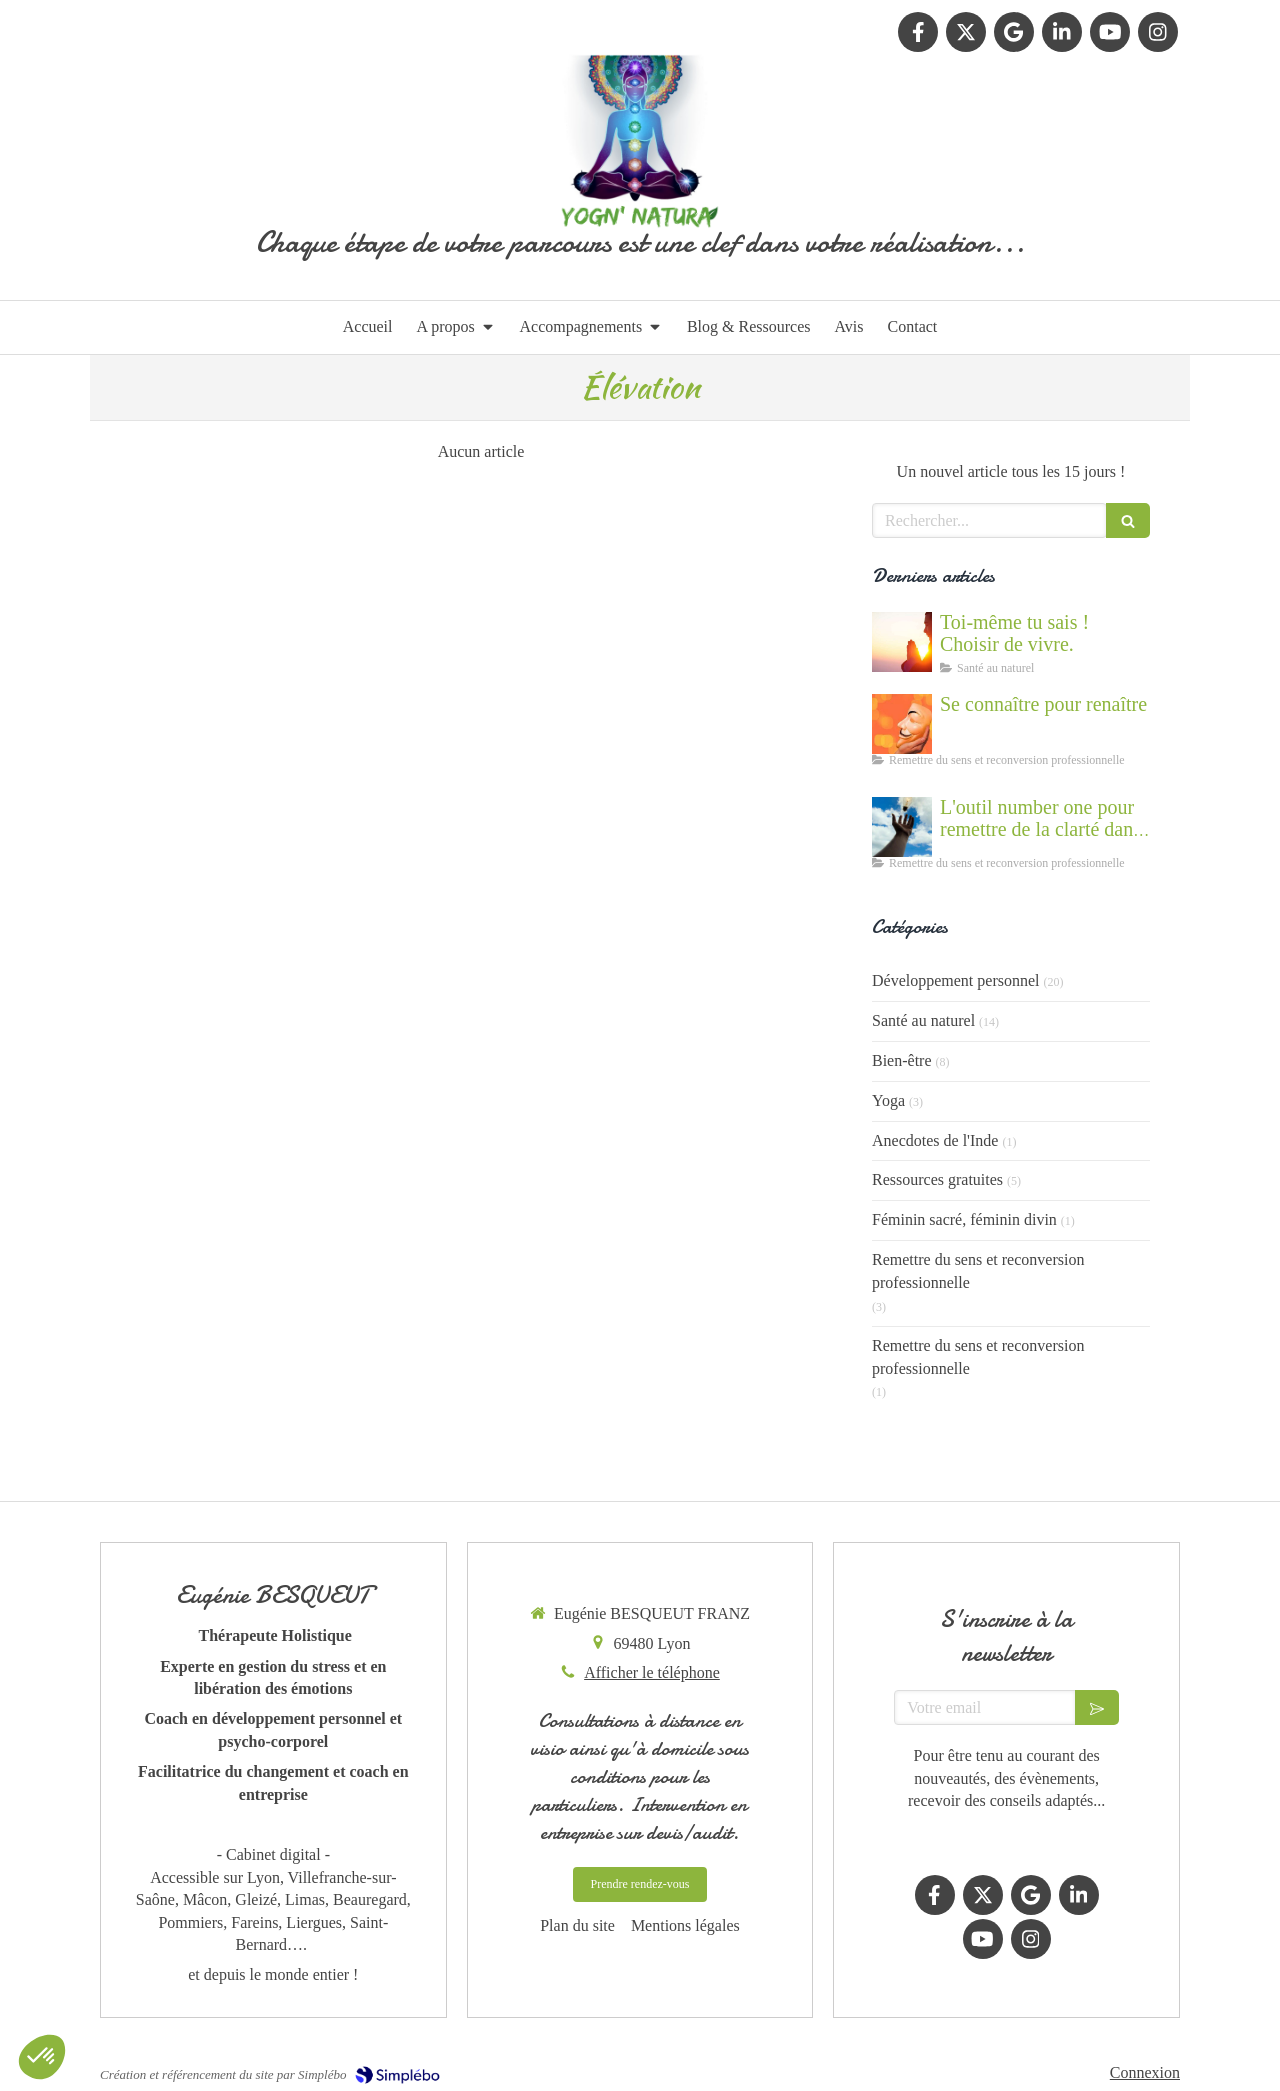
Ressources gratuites (937, 1179)
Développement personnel (956, 980)
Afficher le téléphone (652, 1672)
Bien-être (902, 1060)
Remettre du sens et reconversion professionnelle (978, 1271)
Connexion (1145, 2072)
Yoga (888, 1100)
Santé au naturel (923, 1020)
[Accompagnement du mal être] (902, 827)
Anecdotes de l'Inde (935, 1140)
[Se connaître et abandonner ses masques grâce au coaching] (902, 724)
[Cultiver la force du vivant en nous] (902, 642)
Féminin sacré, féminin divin (964, 1219)
